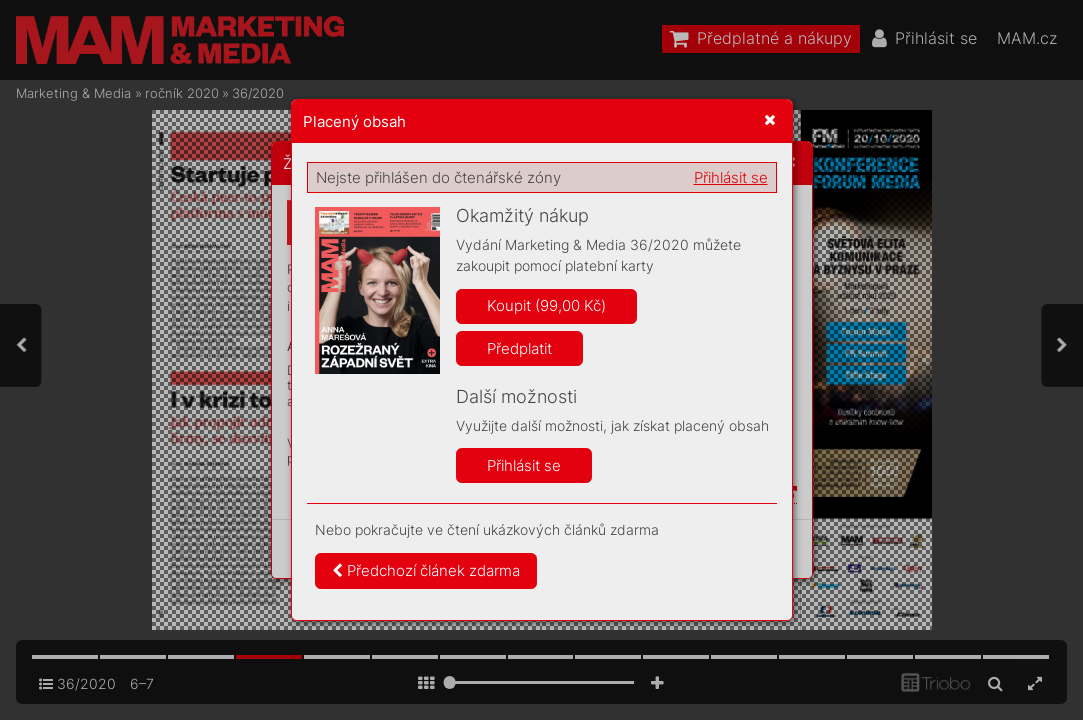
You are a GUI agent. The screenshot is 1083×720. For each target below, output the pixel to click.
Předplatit (519, 348)
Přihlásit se (731, 177)
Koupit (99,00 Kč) (546, 305)
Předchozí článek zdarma (426, 570)
